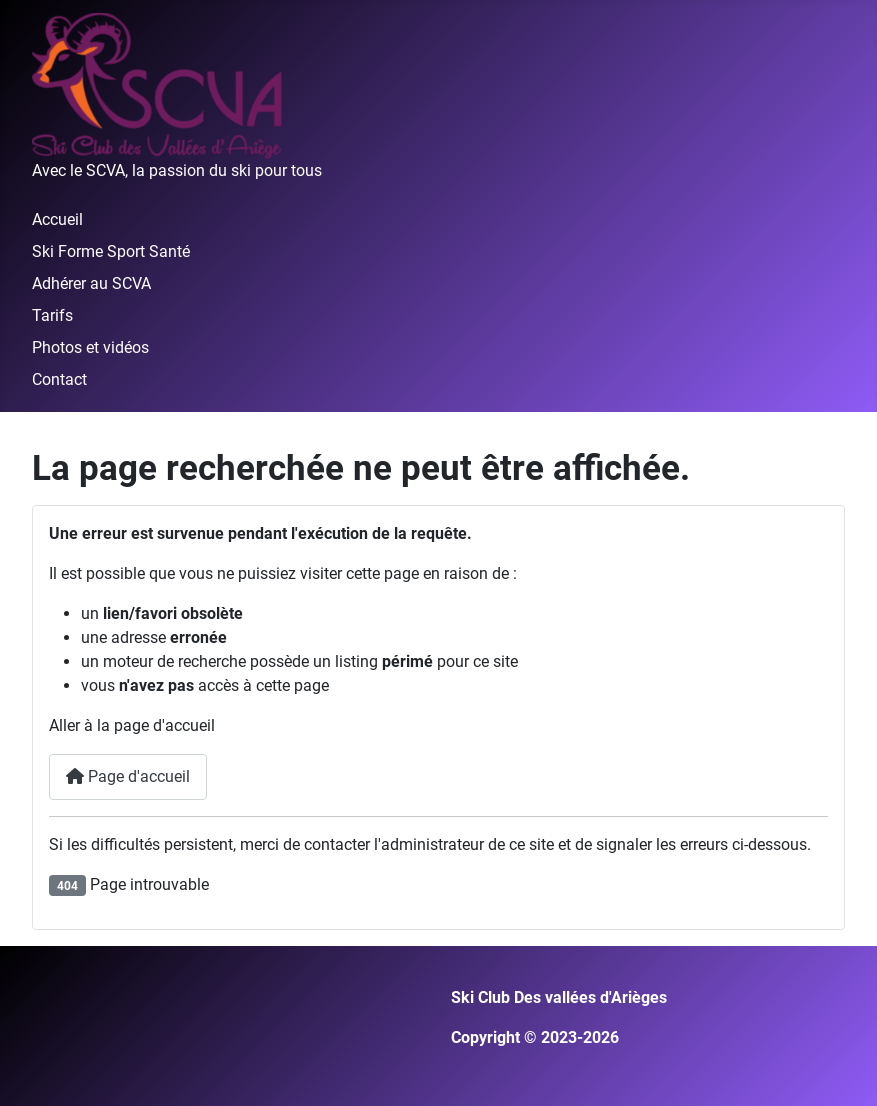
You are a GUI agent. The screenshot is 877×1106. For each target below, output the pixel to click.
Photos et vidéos (90, 347)
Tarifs (52, 315)
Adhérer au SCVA (91, 283)
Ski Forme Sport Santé (111, 251)
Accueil (57, 219)
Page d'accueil (128, 776)
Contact (59, 379)
